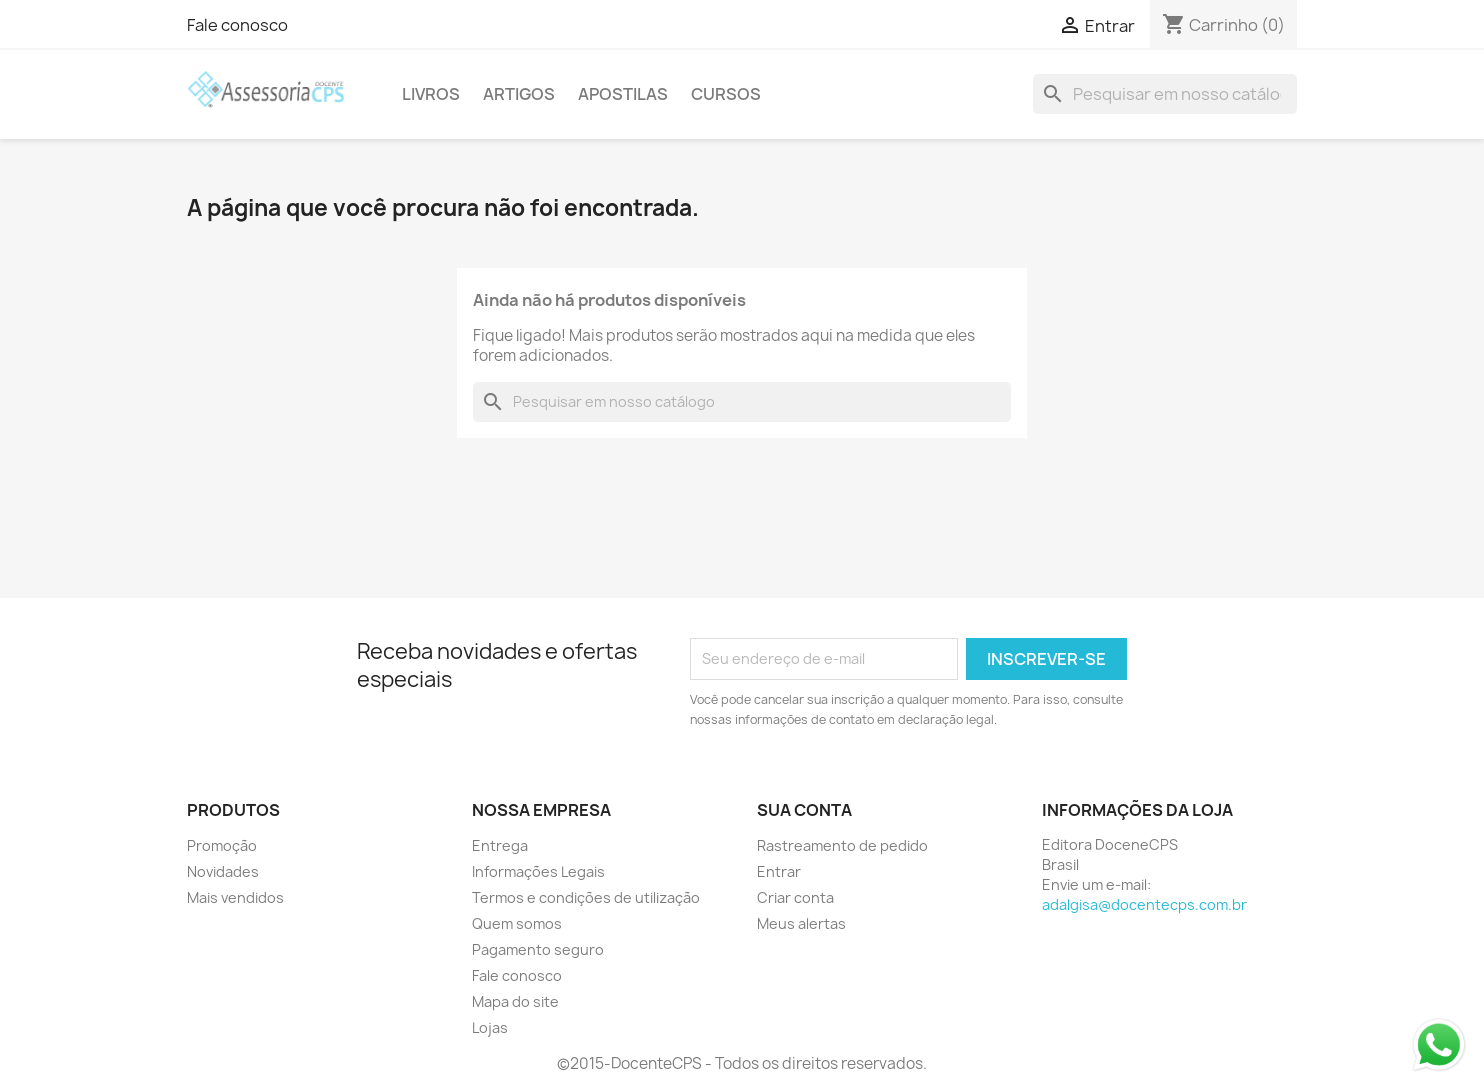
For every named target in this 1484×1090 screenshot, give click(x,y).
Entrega (500, 845)
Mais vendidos (235, 897)
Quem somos (517, 923)
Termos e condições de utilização (586, 897)
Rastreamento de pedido (842, 845)
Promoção (222, 845)
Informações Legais (538, 871)
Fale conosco (237, 25)
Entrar (779, 871)
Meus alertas (801, 923)
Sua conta (804, 810)
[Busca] (1165, 94)
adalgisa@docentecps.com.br (1144, 904)
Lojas (490, 1027)
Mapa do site (515, 1001)
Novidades (223, 871)
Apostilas (623, 94)
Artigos (519, 94)
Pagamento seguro (538, 949)
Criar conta (795, 897)
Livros (431, 94)
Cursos (726, 94)
